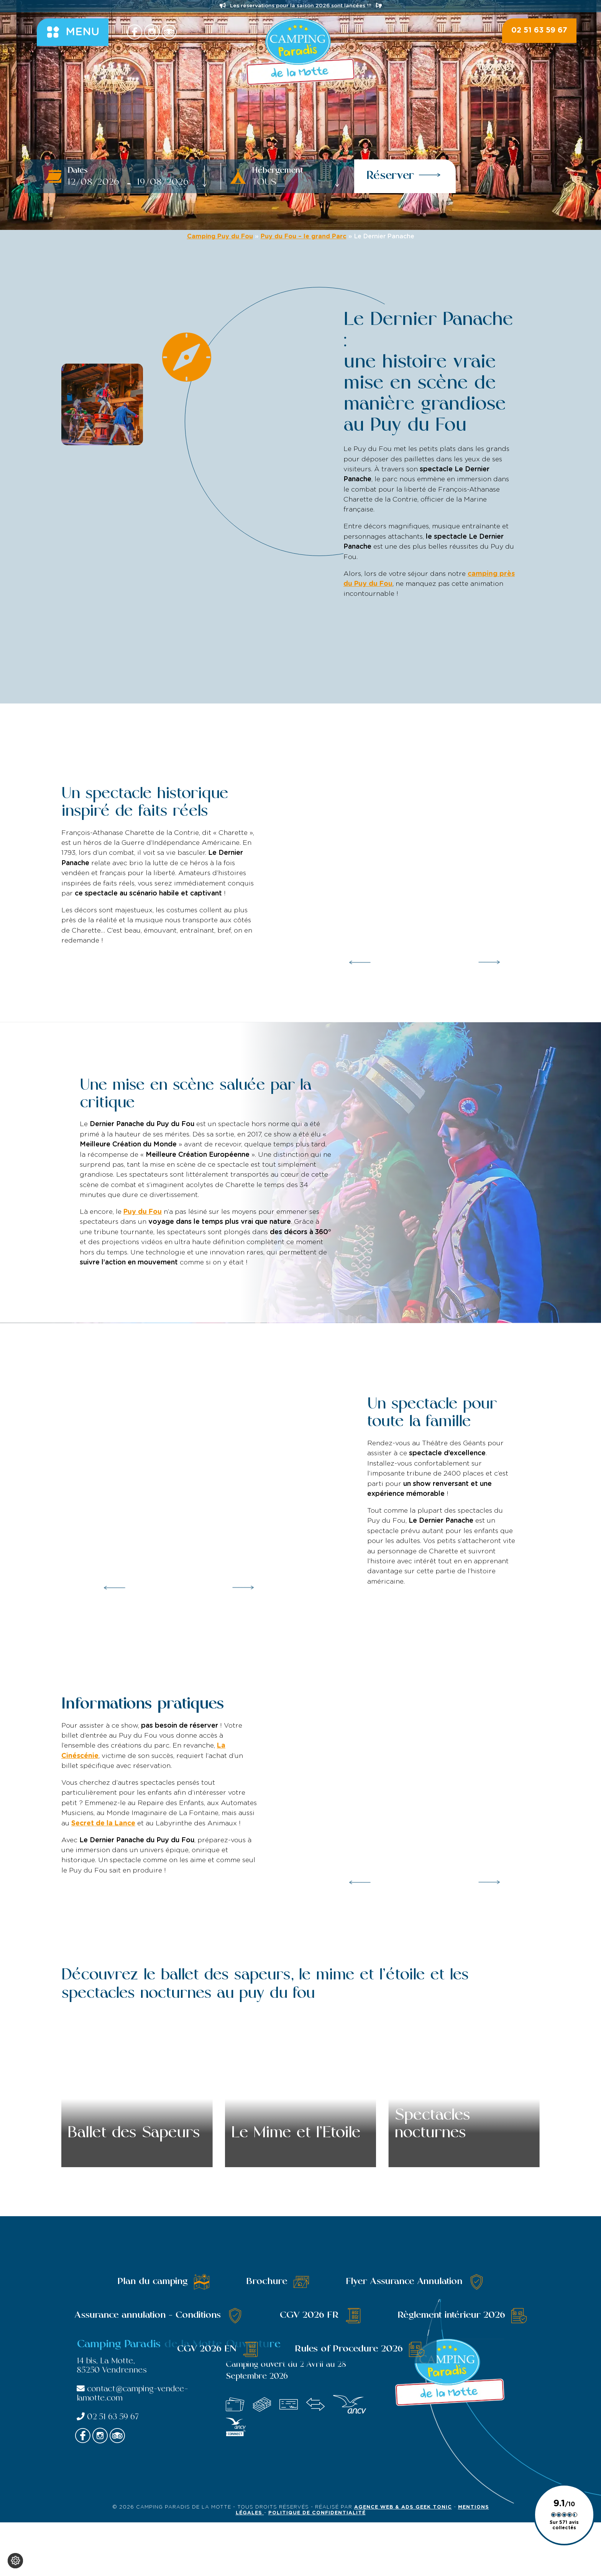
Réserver (403, 175)
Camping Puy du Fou (220, 236)
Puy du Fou (142, 1211)
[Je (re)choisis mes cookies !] (15, 2560)
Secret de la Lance (103, 1823)
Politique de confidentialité (317, 2512)
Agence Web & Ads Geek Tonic (403, 2507)
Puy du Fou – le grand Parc (303, 236)
